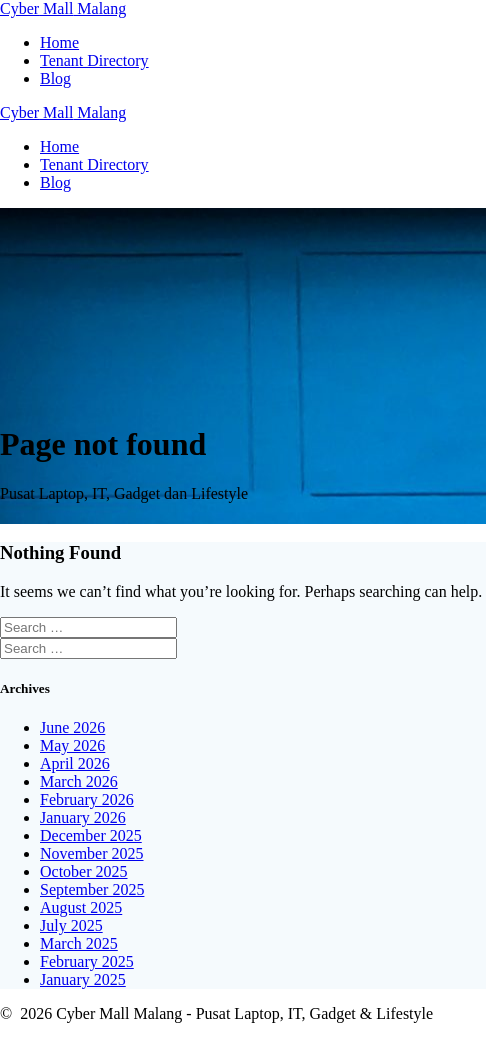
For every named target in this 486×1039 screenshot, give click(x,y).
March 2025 (79, 943)
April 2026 (75, 763)
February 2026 (87, 799)
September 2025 (92, 889)
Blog (55, 78)
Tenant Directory (94, 60)
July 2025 (71, 925)
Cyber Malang (63, 8)
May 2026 (72, 745)
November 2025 (92, 853)
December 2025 (91, 835)
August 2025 (81, 907)
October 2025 (84, 871)
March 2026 (79, 781)
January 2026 (83, 817)
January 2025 (83, 979)
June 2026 (72, 727)
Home (59, 42)
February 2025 (87, 961)
